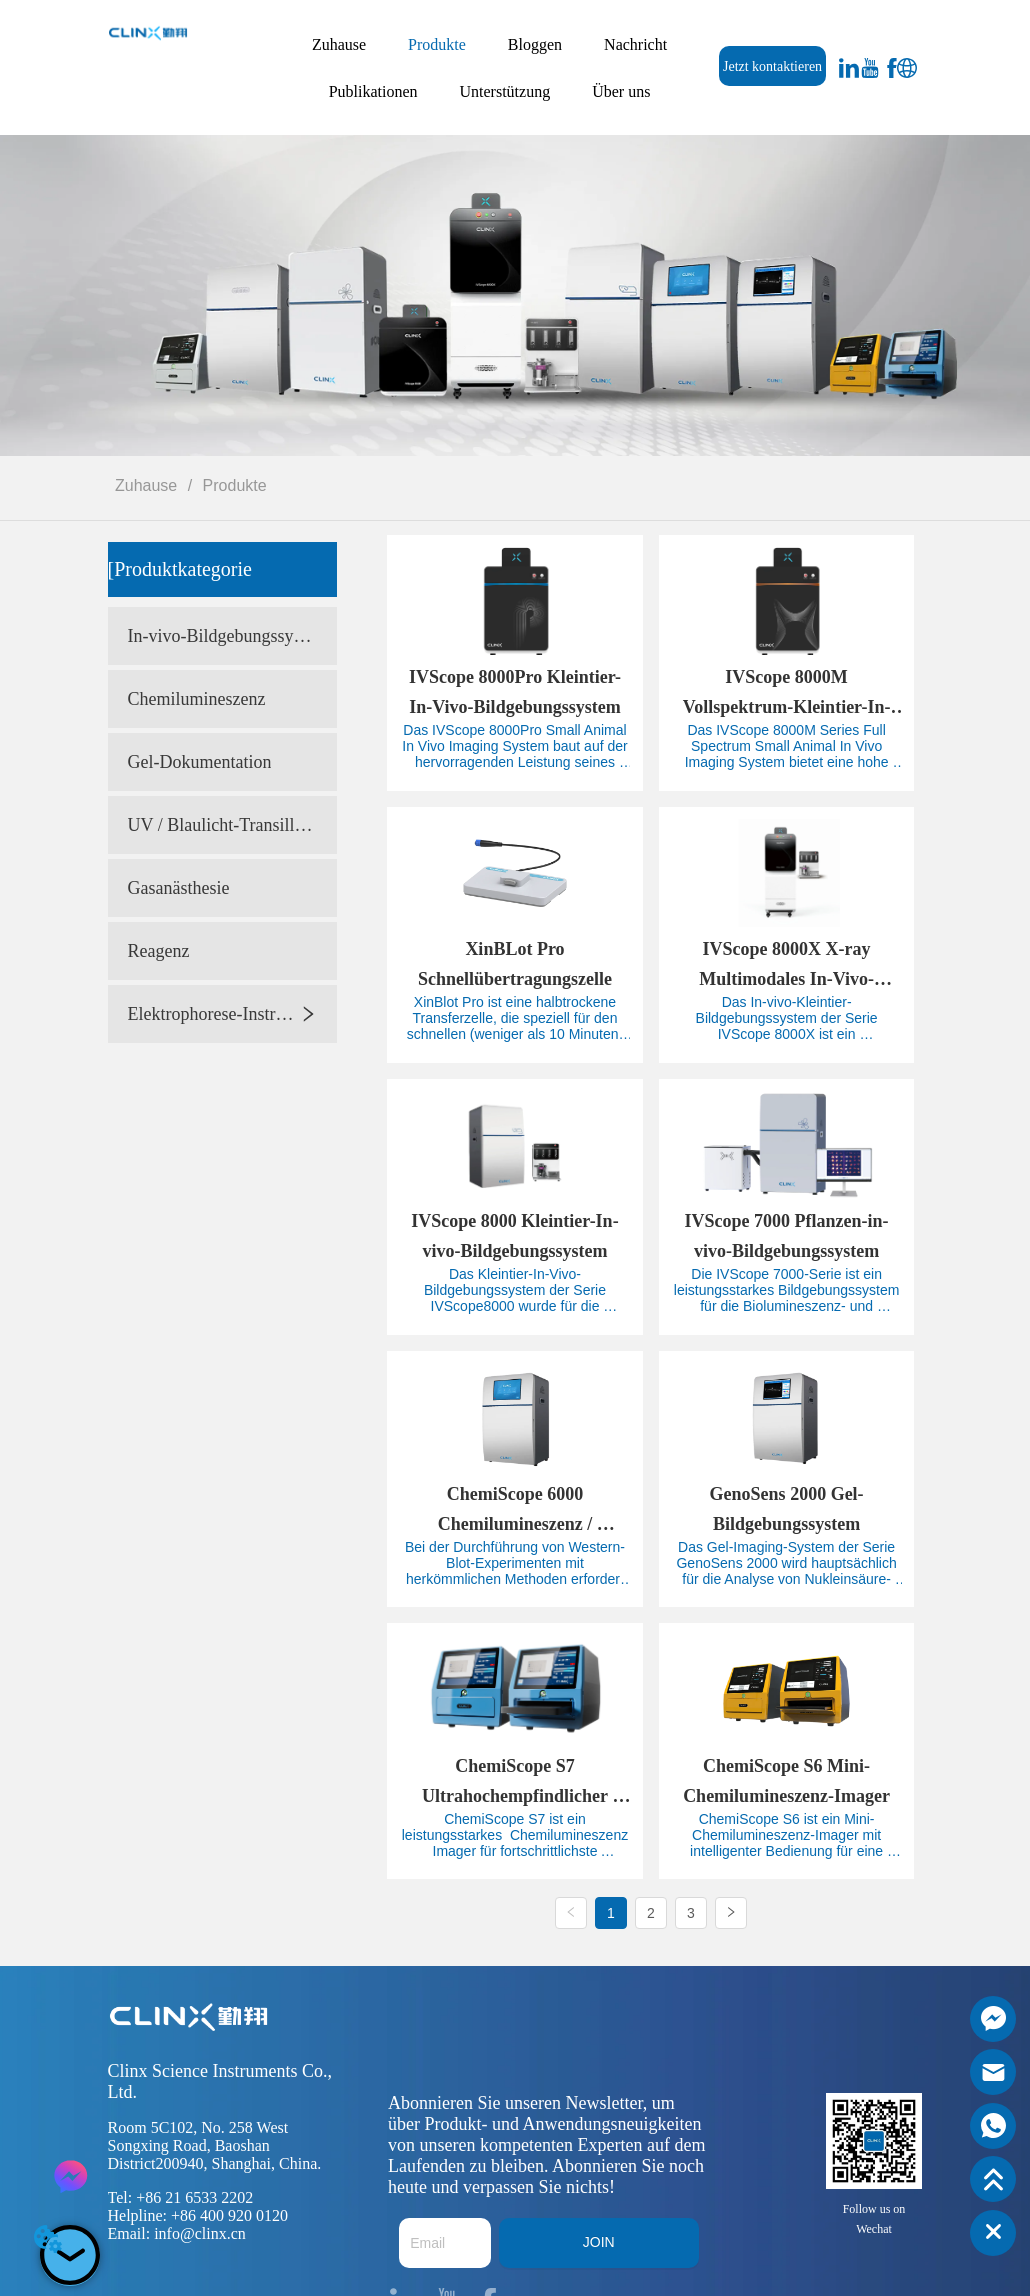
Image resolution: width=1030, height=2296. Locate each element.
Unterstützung (505, 91)
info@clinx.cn (200, 2233)
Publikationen (373, 91)
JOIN (599, 2242)
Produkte (437, 44)
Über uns (621, 91)
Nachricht (635, 44)
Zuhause (339, 44)
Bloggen (535, 44)
